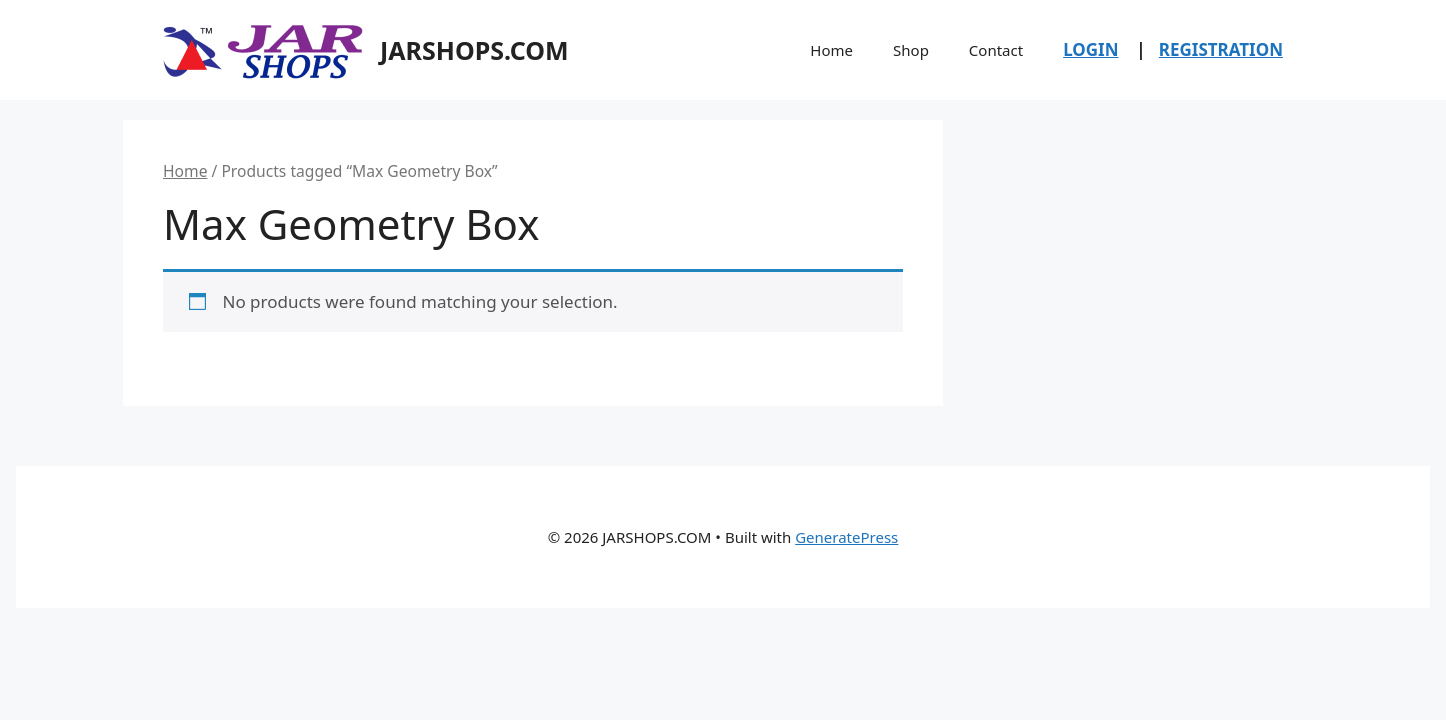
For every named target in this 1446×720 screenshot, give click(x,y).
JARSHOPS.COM (474, 50)
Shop (911, 50)
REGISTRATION (1221, 49)
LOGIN (1090, 49)
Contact (996, 50)
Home (831, 50)
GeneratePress (846, 537)
